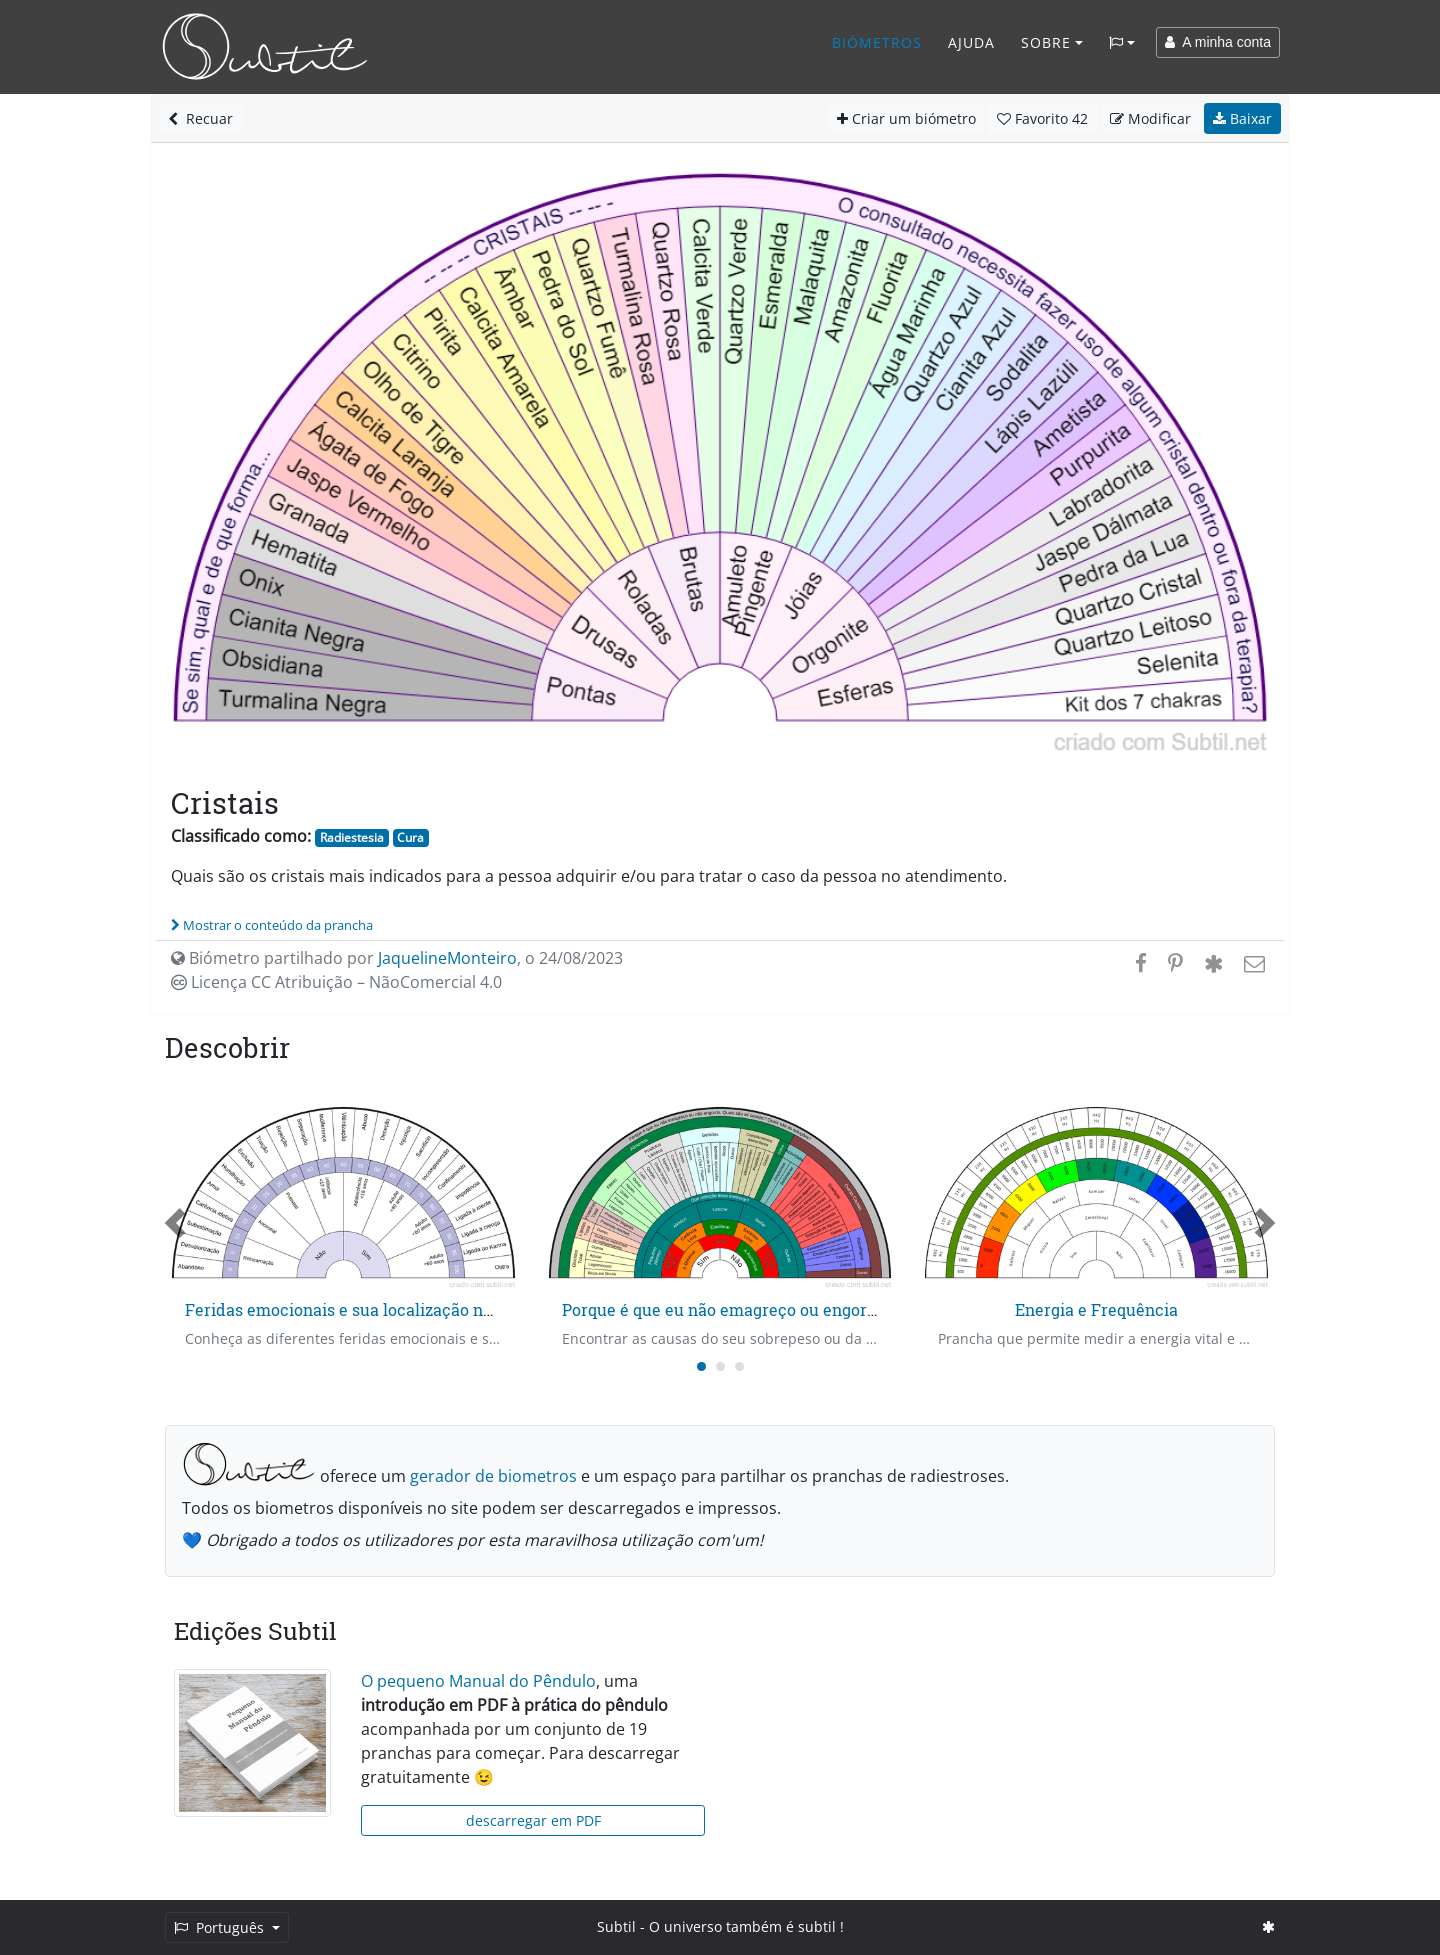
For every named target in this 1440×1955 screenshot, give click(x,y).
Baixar (1242, 118)
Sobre (1046, 42)
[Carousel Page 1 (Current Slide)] (701, 1366)
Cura (410, 837)
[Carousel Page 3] (739, 1366)
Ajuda (971, 42)
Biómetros (877, 42)
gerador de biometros (493, 1476)
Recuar (200, 118)
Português (221, 1927)
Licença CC (336, 982)
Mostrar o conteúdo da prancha (272, 925)
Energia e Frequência (1096, 1309)
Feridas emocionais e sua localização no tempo (365, 1309)
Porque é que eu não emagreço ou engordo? (727, 1309)
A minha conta (1218, 42)
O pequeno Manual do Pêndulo (478, 1681)
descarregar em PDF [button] (533, 1820)
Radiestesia (352, 837)
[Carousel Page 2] (720, 1366)
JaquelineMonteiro (447, 958)
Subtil (616, 1926)
